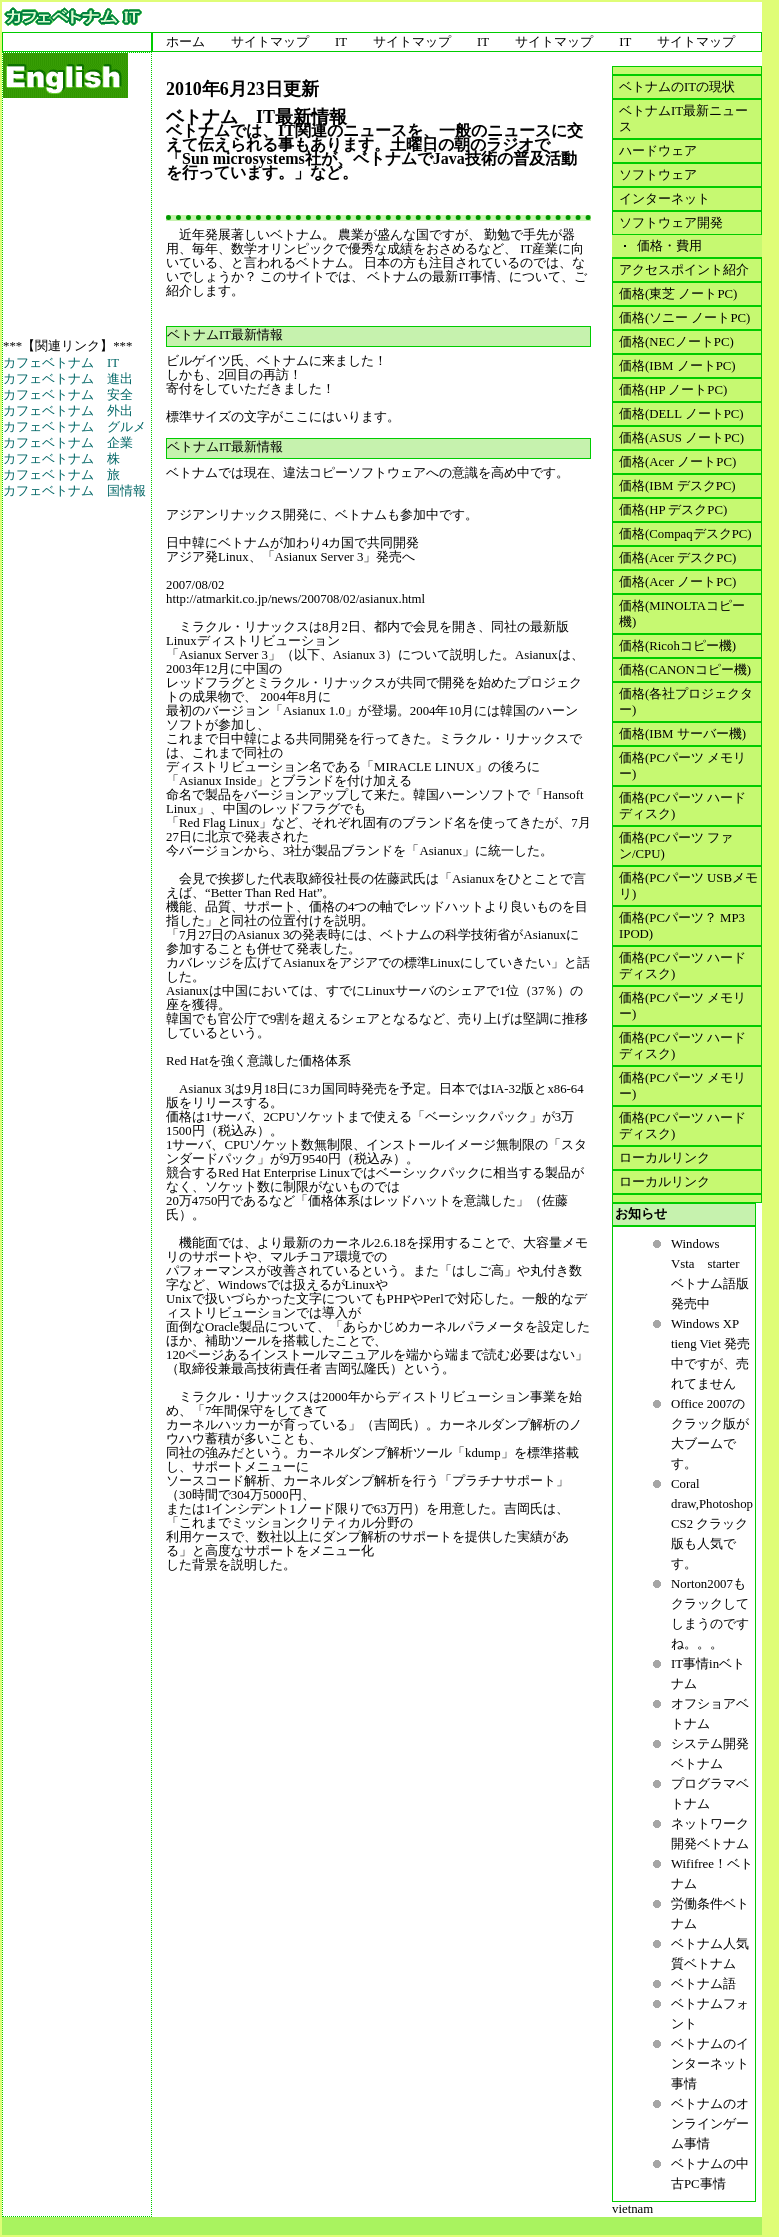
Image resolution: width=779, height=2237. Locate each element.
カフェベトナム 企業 (68, 443)
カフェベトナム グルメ (74, 427)
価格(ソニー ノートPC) (684, 318)
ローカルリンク (664, 1158)
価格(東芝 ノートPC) (678, 294)
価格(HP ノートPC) (673, 390)
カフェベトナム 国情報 (74, 491)
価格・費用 (666, 246)
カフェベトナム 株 (61, 459)
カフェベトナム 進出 (68, 379)
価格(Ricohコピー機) (677, 646)
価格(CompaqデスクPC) (685, 534)
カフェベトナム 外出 (68, 411)
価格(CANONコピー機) (685, 670)
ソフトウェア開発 (671, 223)
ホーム (185, 42)
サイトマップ (270, 42)
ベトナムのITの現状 (677, 87)
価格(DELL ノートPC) (681, 414)
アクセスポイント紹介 (684, 270)
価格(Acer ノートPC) (677, 462)
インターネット (664, 199)
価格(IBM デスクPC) (677, 486)
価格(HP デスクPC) (673, 510)
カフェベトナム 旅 (61, 475)
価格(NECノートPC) (676, 342)
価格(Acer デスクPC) (677, 558)
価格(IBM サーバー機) (682, 734)
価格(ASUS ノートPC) (681, 438)
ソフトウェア (658, 175)
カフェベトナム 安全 (68, 395)
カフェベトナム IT (61, 363)
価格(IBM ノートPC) (677, 366)
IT (341, 42)
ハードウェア (658, 151)
